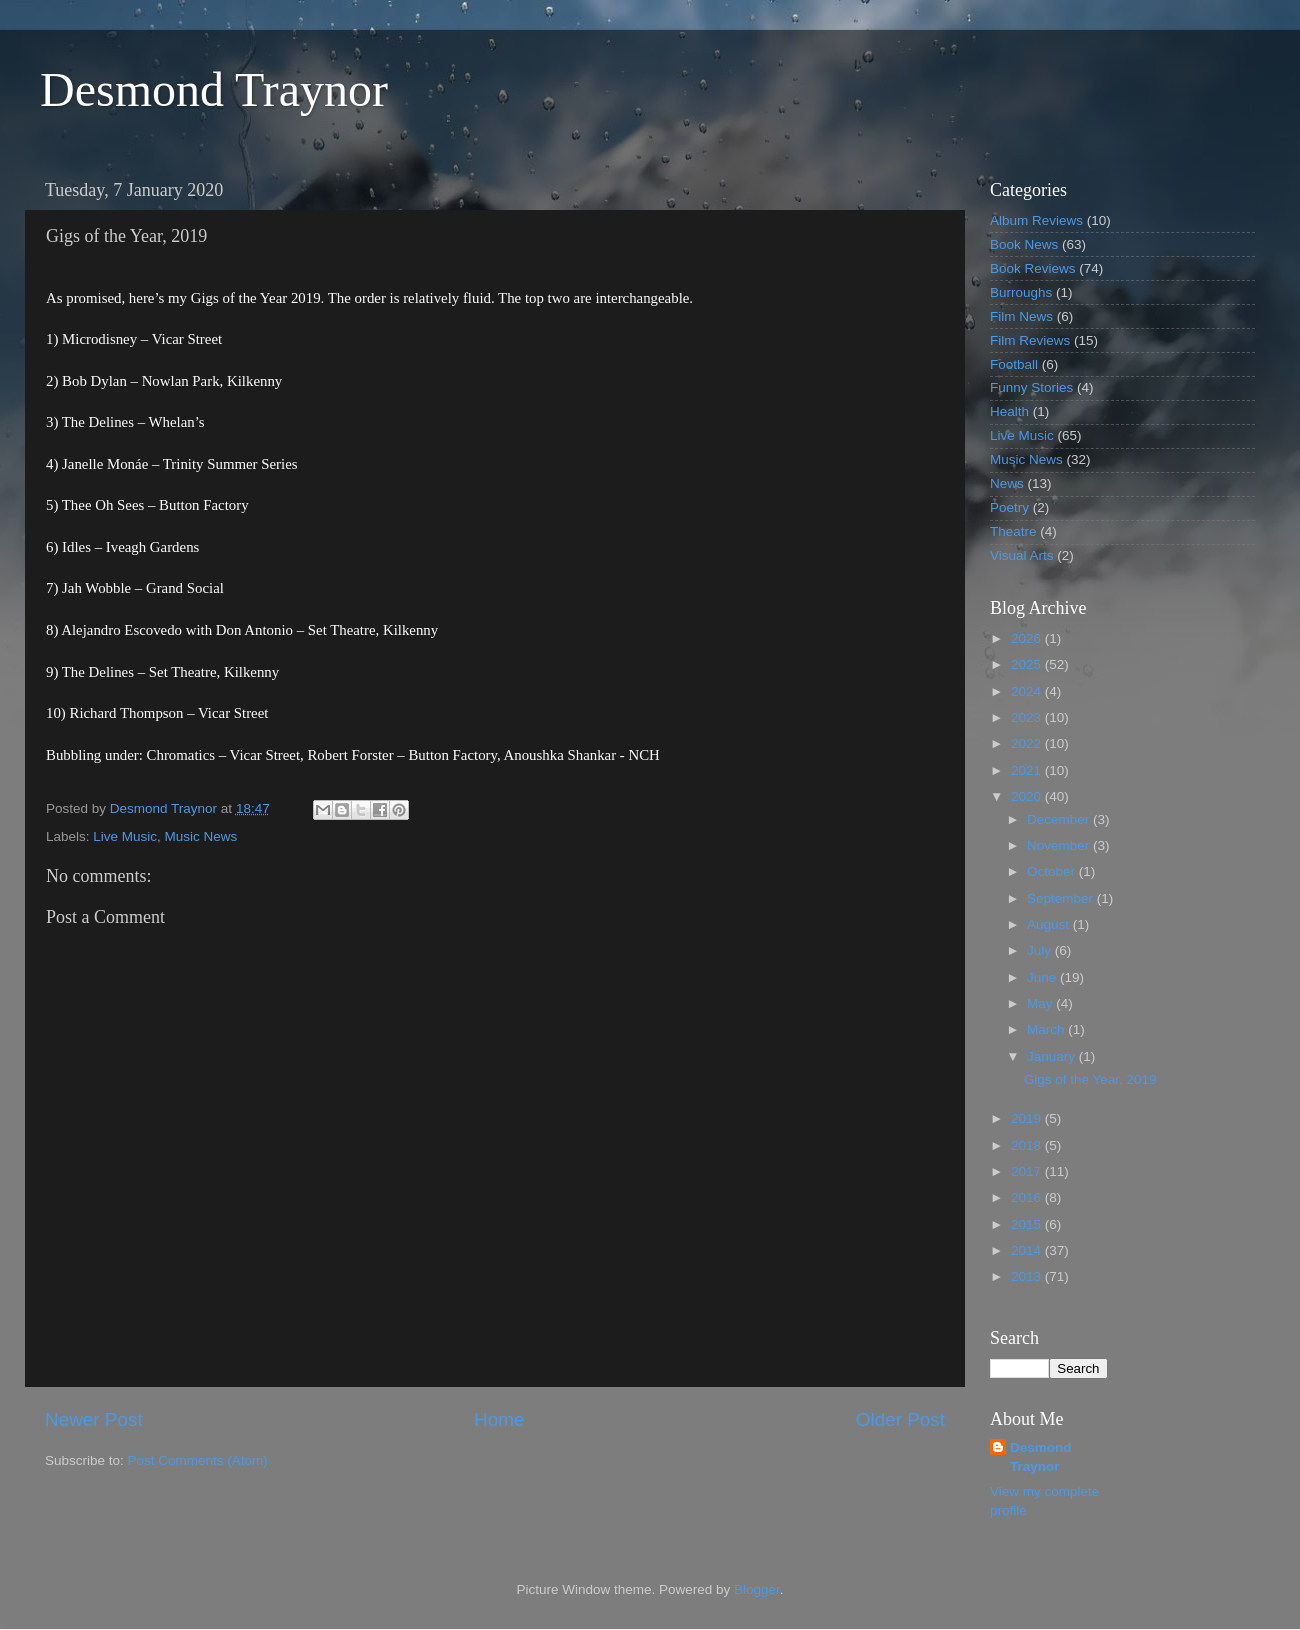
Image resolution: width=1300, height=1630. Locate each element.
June (1043, 977)
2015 (1028, 1224)
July (1041, 950)
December (1060, 819)
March (1047, 1029)
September (1062, 898)
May (1041, 1003)
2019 (1028, 1118)
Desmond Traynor (214, 89)
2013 (1028, 1276)
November (1060, 845)
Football (1014, 364)
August (1050, 924)
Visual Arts (1022, 555)
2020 (1028, 796)
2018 (1028, 1145)
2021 (1028, 770)
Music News (201, 836)
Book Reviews (1033, 268)
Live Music (125, 836)
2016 (1028, 1197)
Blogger (757, 1589)
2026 (1028, 638)
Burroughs (1021, 292)
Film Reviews (1030, 340)
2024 (1028, 691)
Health (1009, 411)
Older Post (900, 1419)
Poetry (1009, 507)
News (1007, 483)
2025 (1028, 664)
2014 (1028, 1250)
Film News (1021, 316)
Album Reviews (1036, 220)
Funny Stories (1031, 387)
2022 (1028, 743)
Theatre (1013, 531)
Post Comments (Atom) (198, 1460)
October (1053, 871)
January (1053, 1056)
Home (499, 1419)
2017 (1028, 1171)
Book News (1024, 244)
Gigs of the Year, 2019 (1090, 1079)
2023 (1028, 717)
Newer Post (94, 1419)
